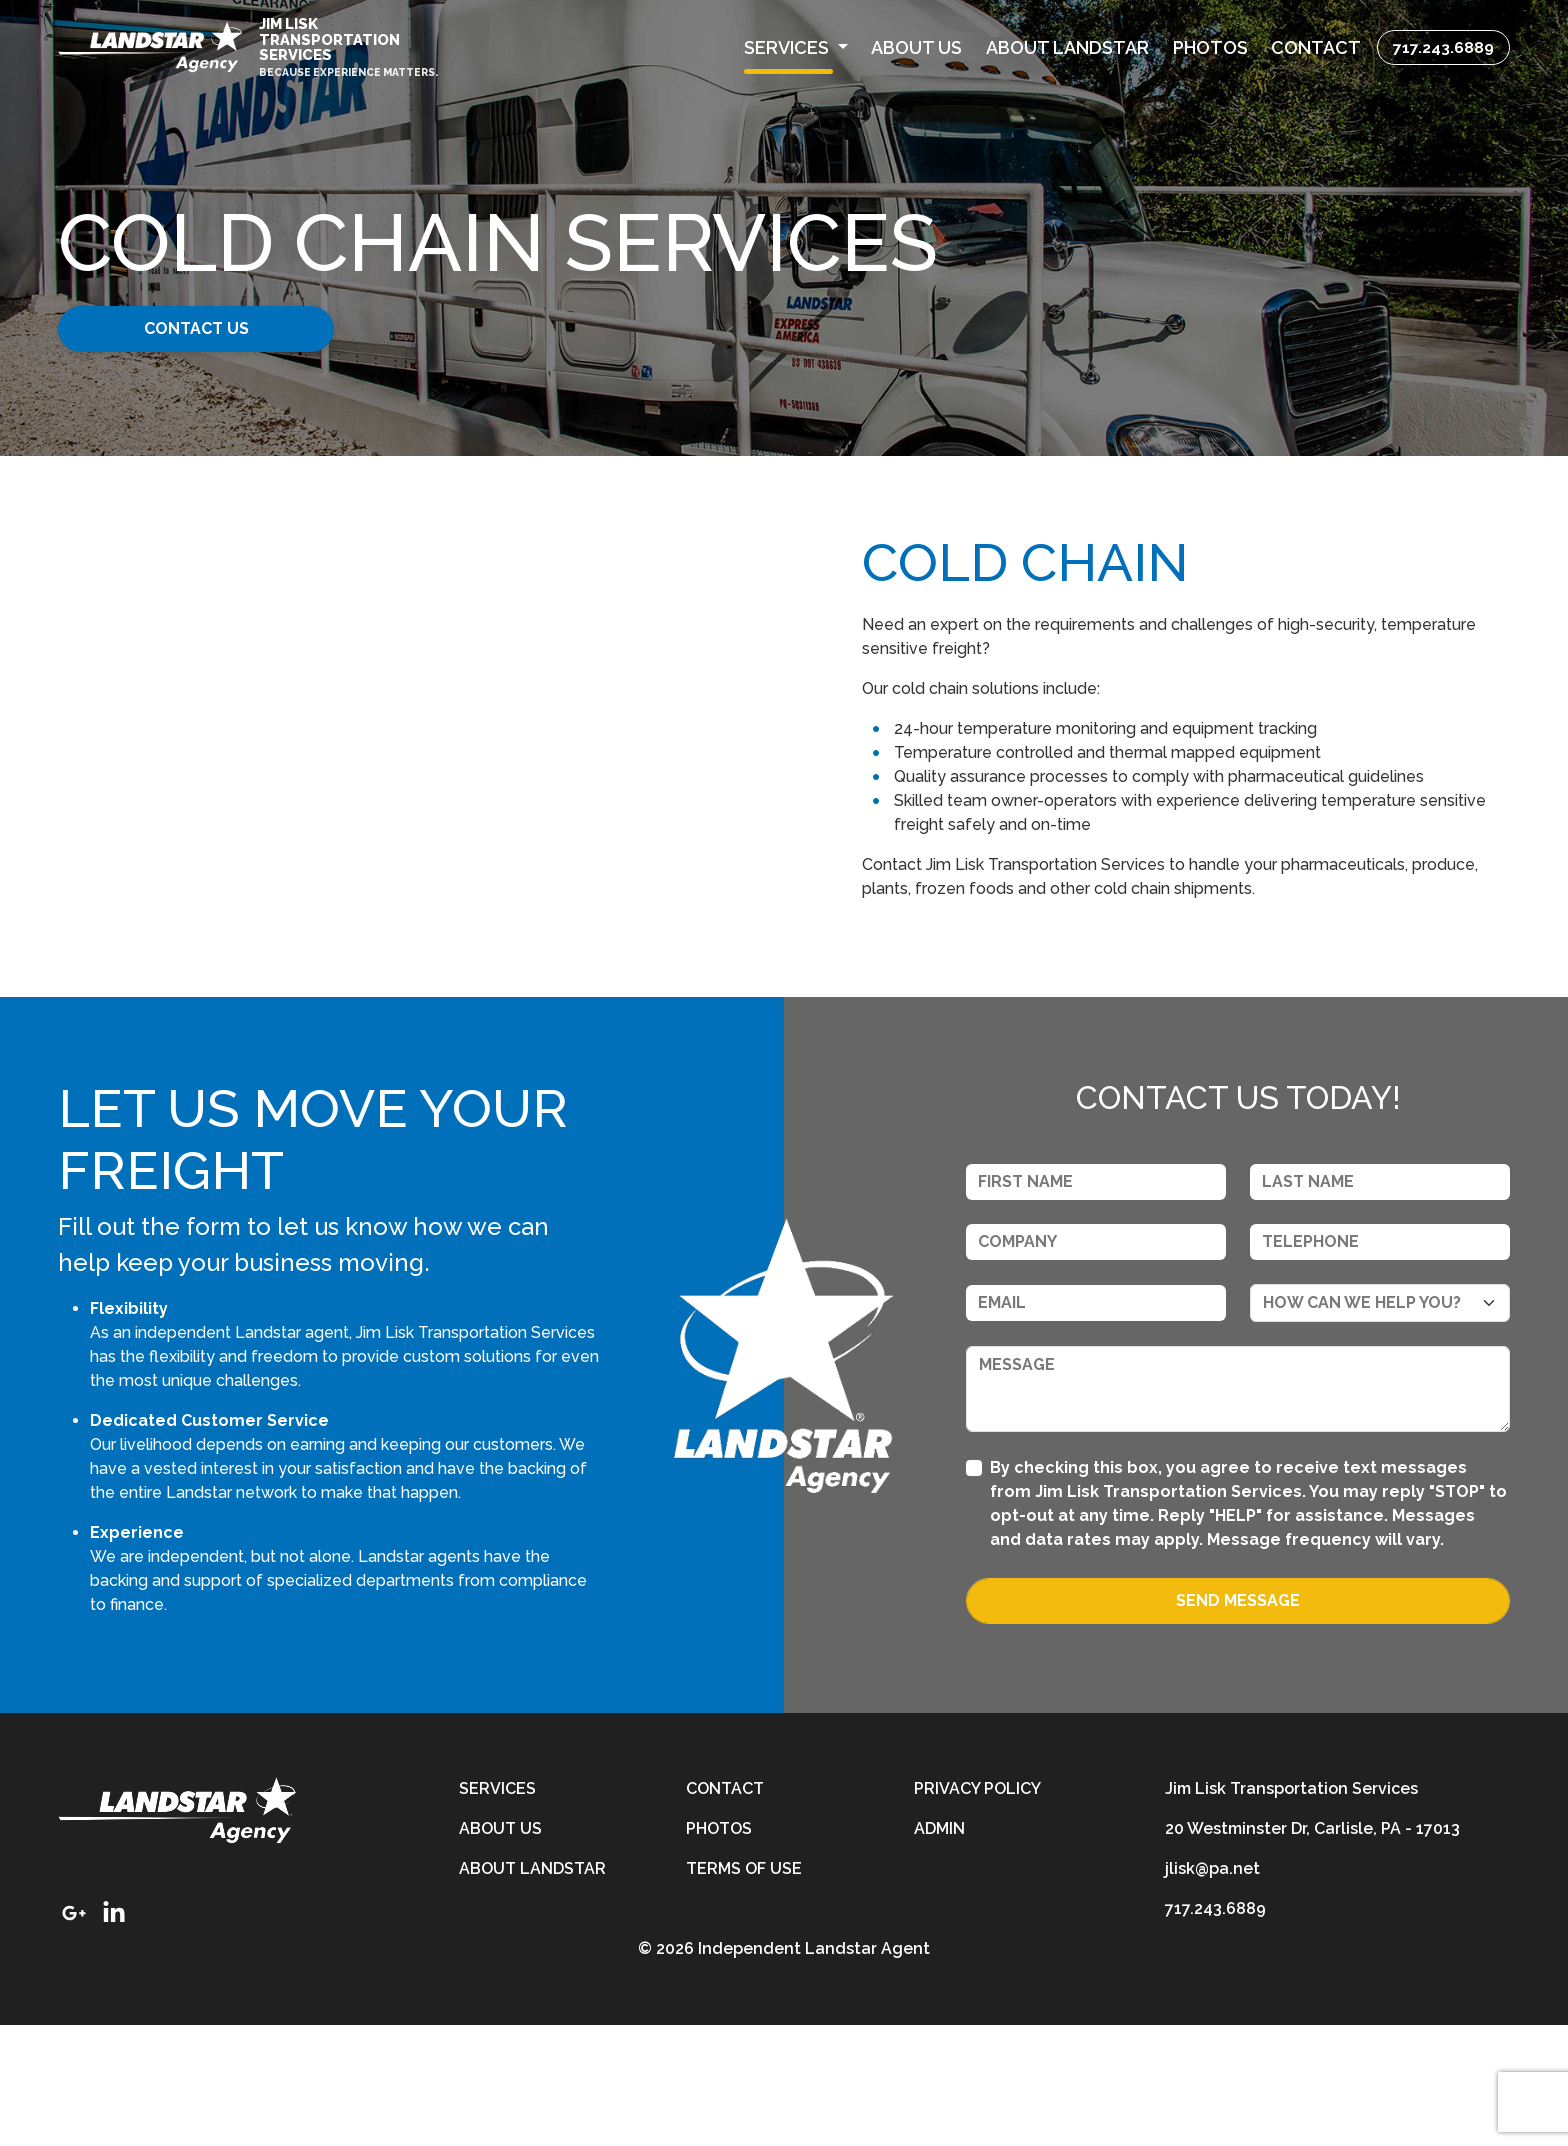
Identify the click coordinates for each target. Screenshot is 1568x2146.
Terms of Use (744, 1989)
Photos (719, 1949)
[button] (795, 47)
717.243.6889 (1443, 47)
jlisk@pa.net (1212, 1989)
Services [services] (497, 1909)
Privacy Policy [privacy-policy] (977, 1909)
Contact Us (211, 328)
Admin (939, 1949)
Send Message (1238, 1721)
